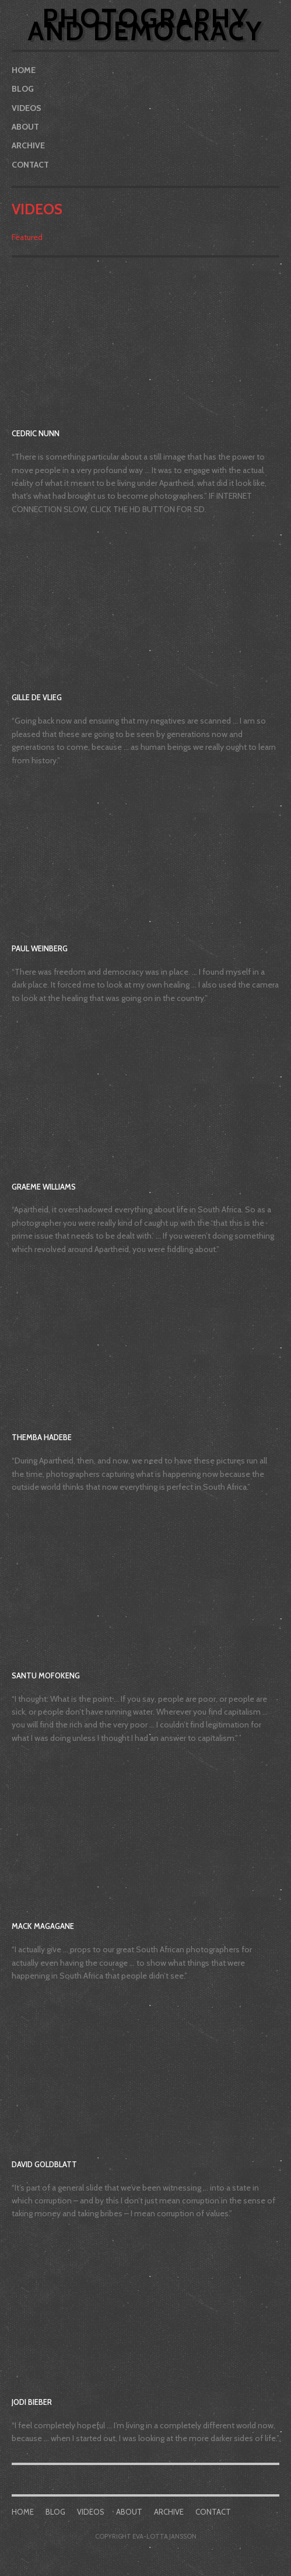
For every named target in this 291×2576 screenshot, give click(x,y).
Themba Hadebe (42, 1437)
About (25, 126)
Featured (27, 237)
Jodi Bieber (32, 2402)
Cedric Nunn (35, 433)
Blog (23, 89)
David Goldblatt (44, 2164)
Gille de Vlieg (37, 697)
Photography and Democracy (145, 24)
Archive (28, 145)
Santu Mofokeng (46, 1675)
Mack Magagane (43, 1926)
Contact (30, 164)
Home (24, 70)
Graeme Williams (44, 1186)
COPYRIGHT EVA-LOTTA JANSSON (146, 2536)
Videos (26, 108)
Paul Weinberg (40, 948)
